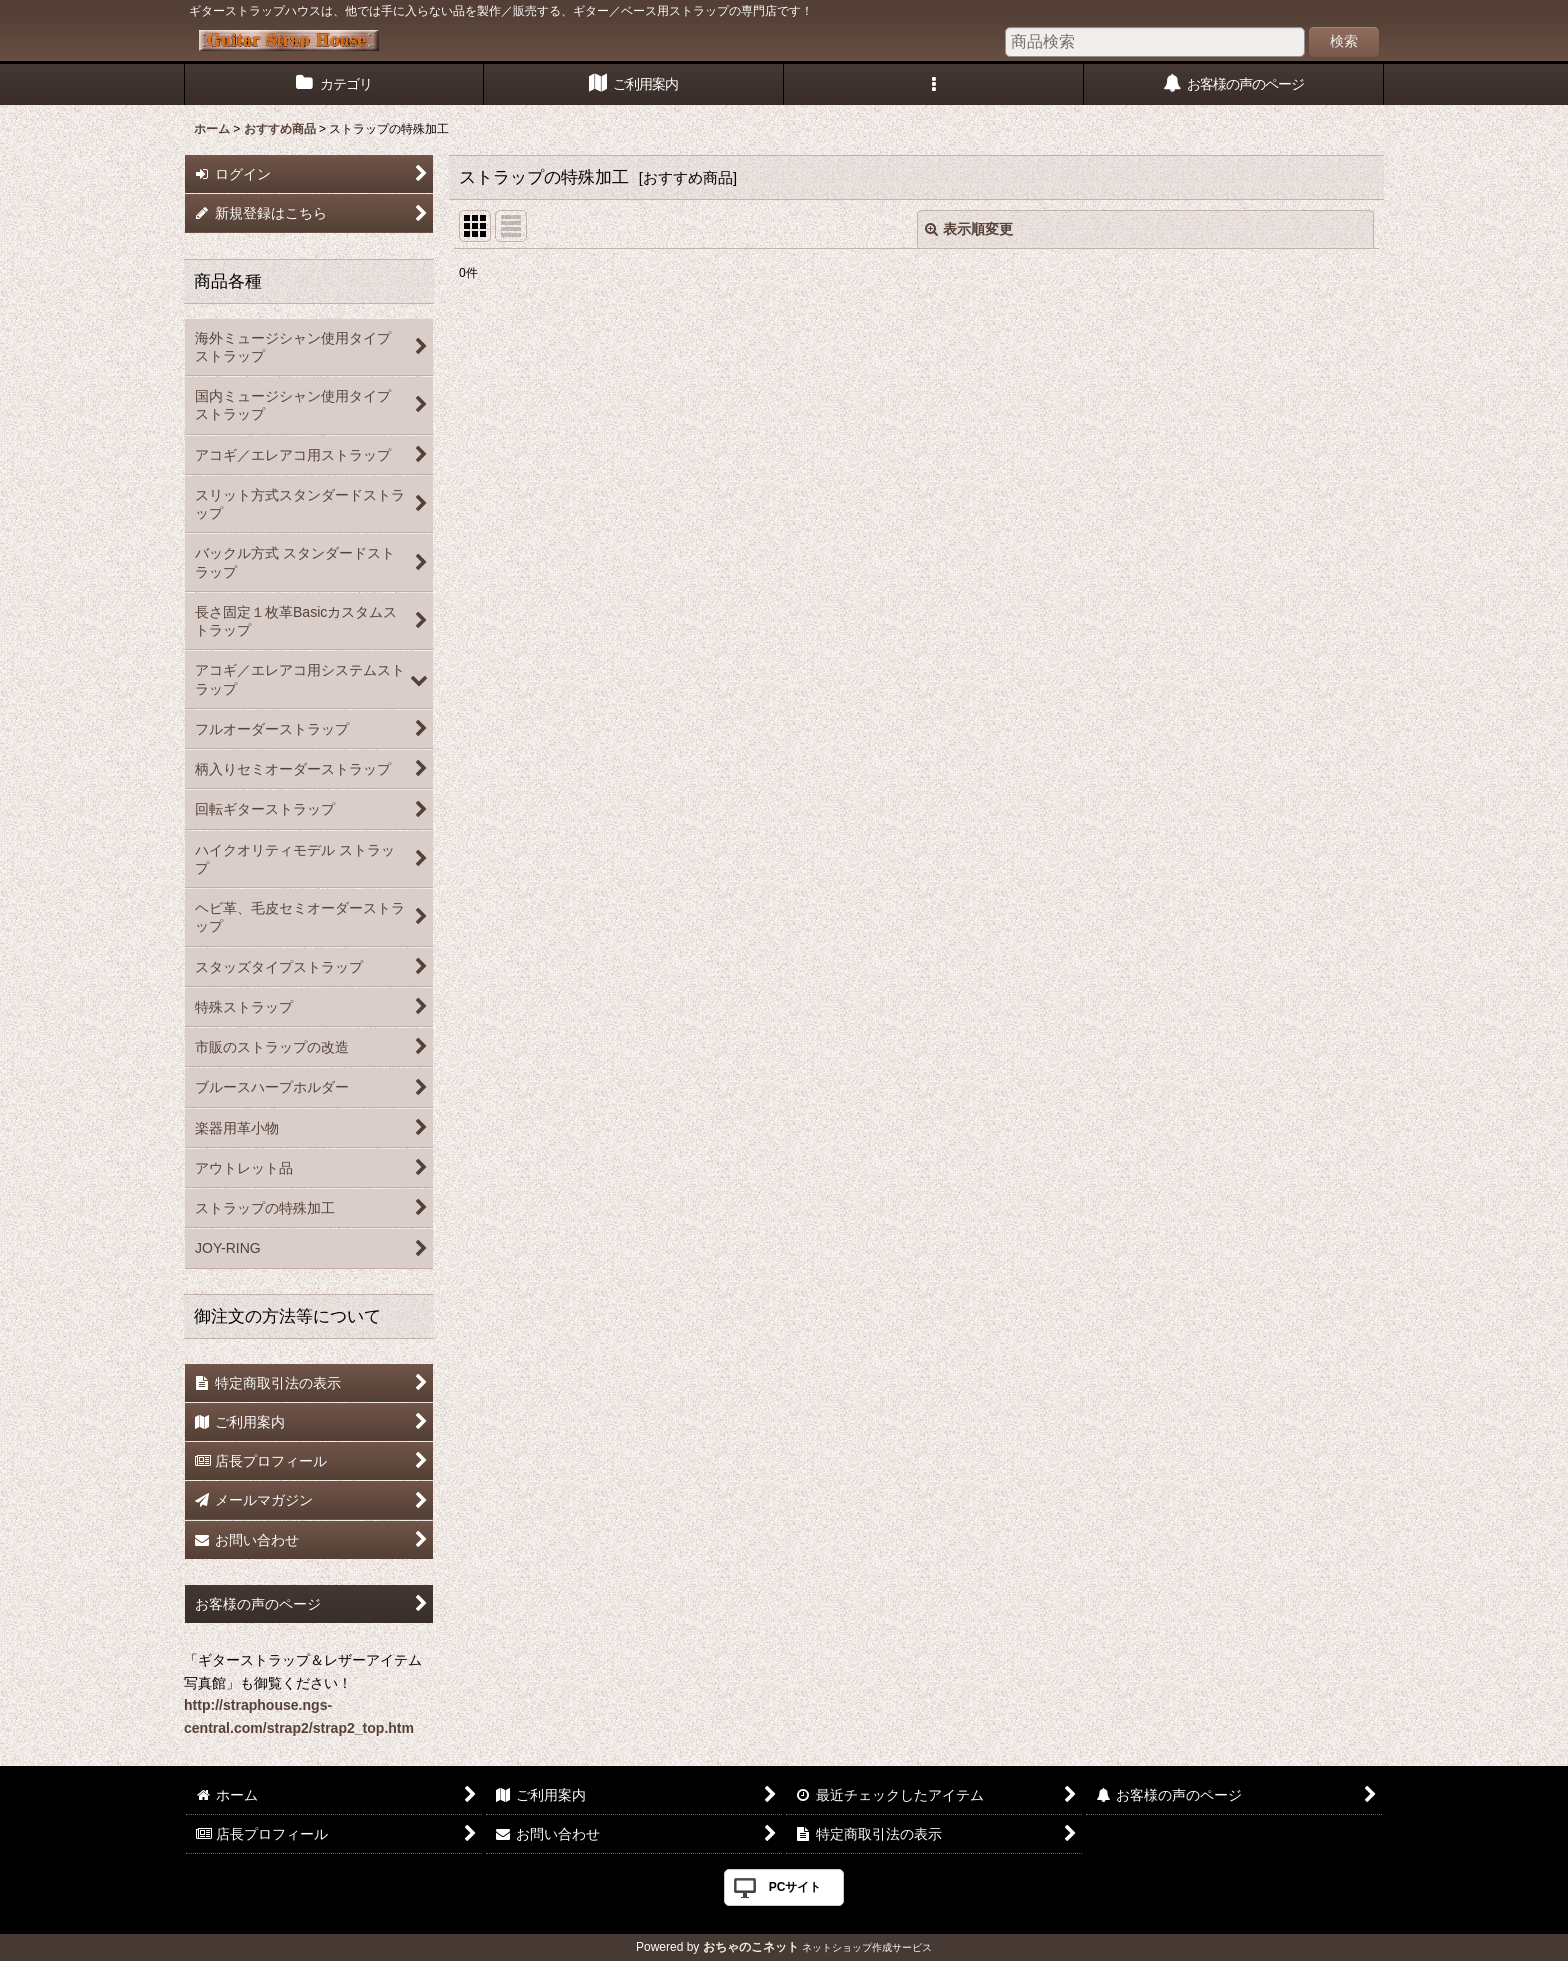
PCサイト (795, 1887)
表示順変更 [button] (969, 229)
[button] (934, 84)
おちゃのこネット (751, 1947)
